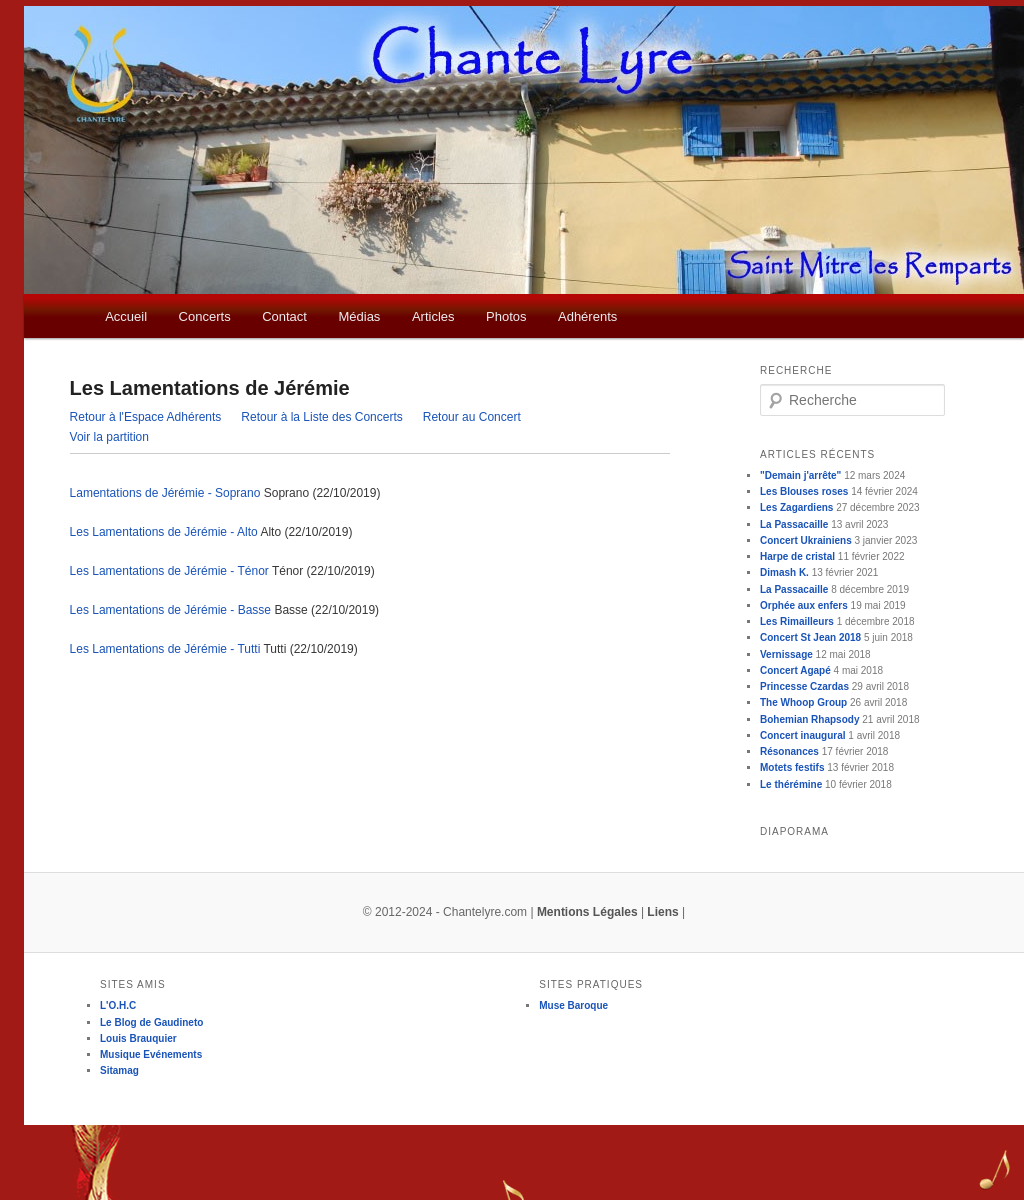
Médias (359, 316)
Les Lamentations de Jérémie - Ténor (169, 571)
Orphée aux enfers (804, 605)
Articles (433, 316)
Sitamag (119, 1070)
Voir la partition (109, 437)
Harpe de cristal (797, 556)
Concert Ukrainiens (806, 540)
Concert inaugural (803, 735)
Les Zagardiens (796, 507)
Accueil (126, 316)
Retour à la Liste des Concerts (321, 417)
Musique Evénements (151, 1054)
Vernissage (786, 654)
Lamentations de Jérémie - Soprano (165, 493)
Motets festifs (792, 767)
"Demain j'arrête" (800, 475)
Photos (506, 316)
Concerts (205, 316)
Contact (284, 316)
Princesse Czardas (804, 686)
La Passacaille (794, 524)
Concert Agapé (795, 670)
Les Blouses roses (804, 491)
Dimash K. (784, 572)
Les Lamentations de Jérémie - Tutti (165, 649)
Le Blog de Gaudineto (151, 1022)
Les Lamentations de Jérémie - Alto (164, 532)
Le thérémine (791, 784)
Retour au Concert (472, 417)
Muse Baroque (573, 1005)
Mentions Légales (587, 912)
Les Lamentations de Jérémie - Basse (170, 610)
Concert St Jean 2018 (810, 637)
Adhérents (587, 316)
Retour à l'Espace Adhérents (146, 417)
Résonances (789, 751)
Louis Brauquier (138, 1038)
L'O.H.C (118, 1005)
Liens (662, 912)
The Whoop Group (803, 702)
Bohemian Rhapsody (809, 719)
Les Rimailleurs (797, 621)
